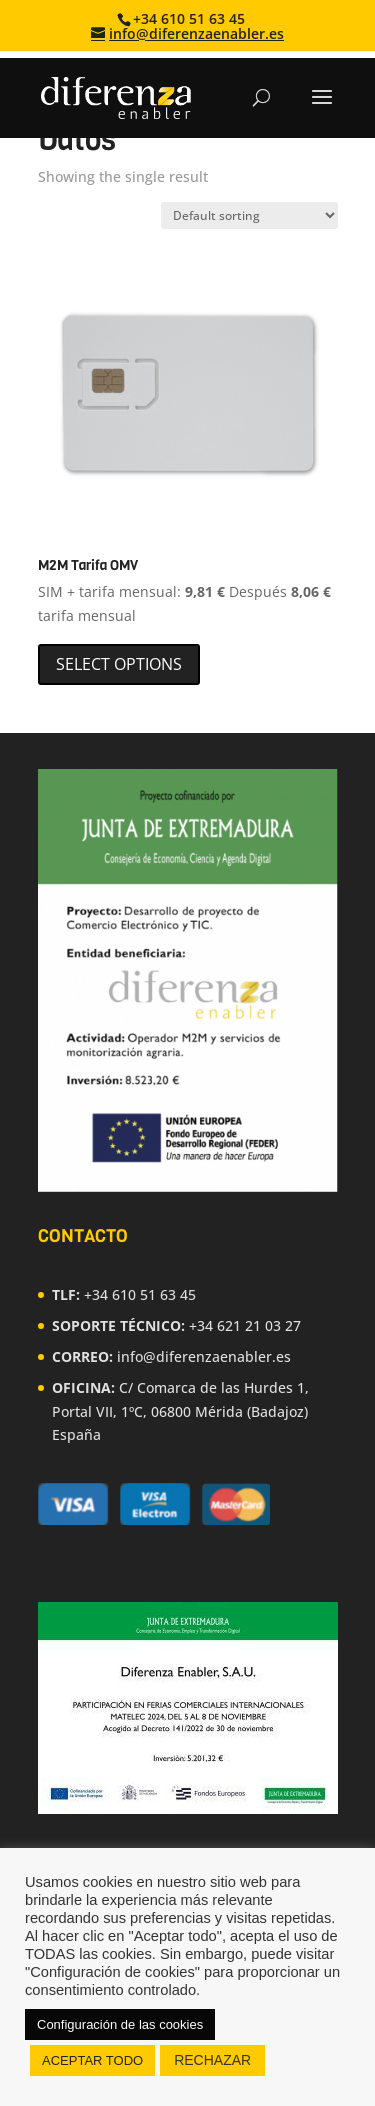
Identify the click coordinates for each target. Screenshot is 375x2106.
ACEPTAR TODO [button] (92, 2060)
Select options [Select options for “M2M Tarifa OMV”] (119, 664)
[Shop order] (249, 215)
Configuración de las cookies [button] (120, 2024)
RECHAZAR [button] (212, 2060)
